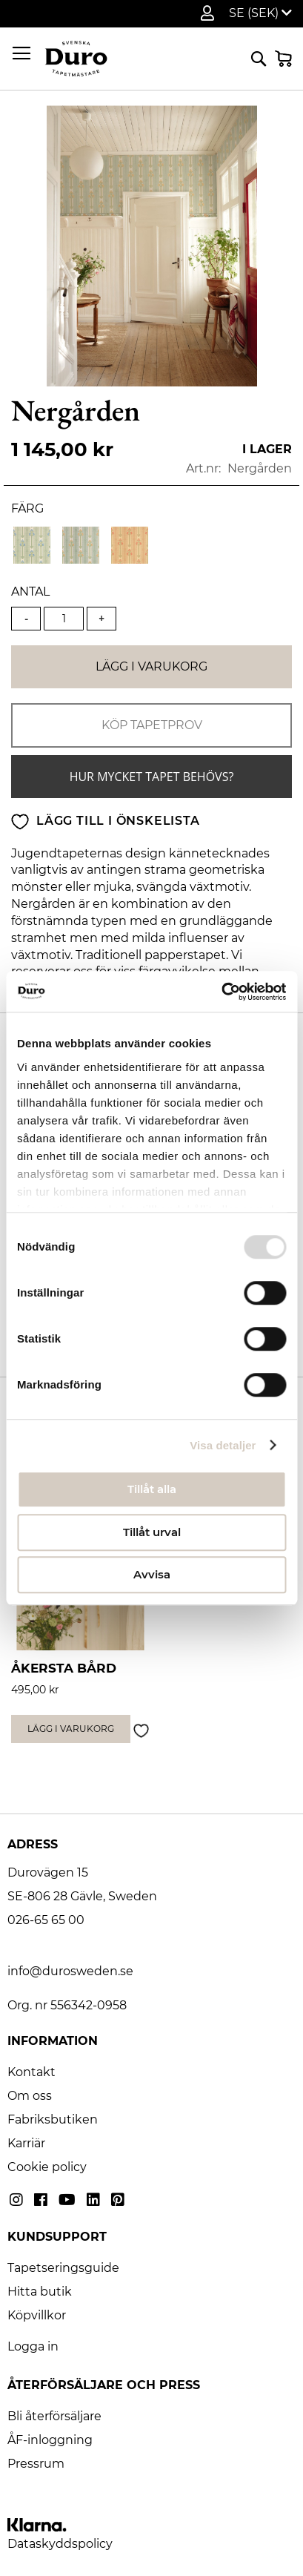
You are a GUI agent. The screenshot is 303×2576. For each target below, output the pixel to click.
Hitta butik (39, 2292)
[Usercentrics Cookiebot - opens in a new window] (221, 991)
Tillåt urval (152, 1532)
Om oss (29, 2096)
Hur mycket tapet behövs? (152, 776)
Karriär (26, 2143)
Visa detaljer (223, 1445)
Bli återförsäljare (54, 2416)
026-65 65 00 (45, 1920)
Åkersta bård (63, 1668)
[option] (32, 545)
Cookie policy (47, 2167)
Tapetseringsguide (63, 2268)
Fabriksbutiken (52, 2119)
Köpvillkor (36, 2315)
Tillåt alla (151, 1489)
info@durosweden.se (70, 1971)
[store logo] (76, 58)
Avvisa (151, 1574)
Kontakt (31, 2072)
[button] (260, 13)
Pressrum (35, 2464)
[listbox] (151, 547)
